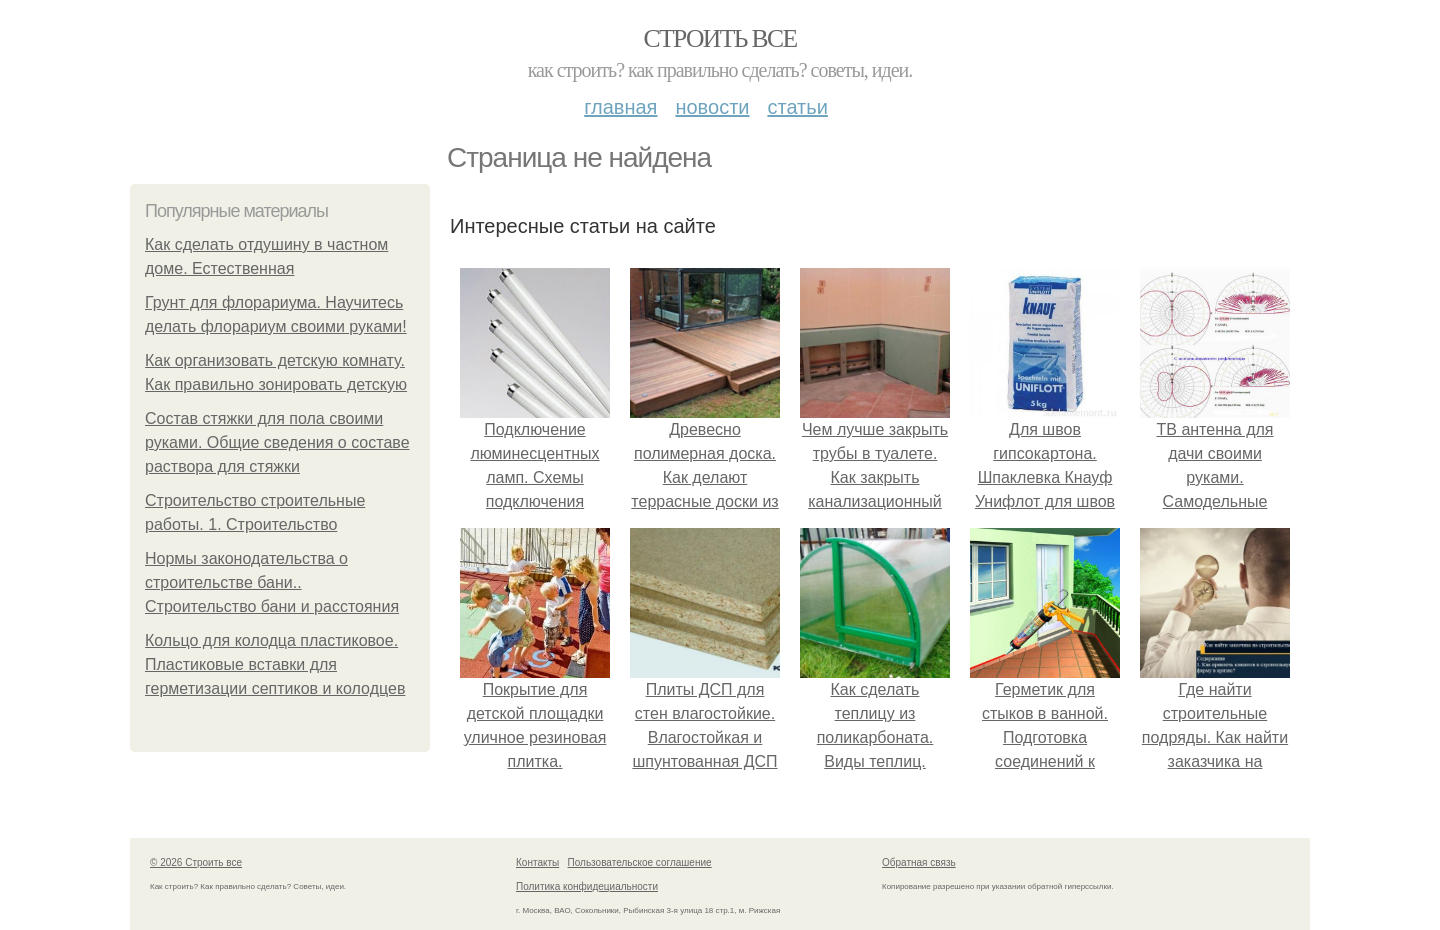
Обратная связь (919, 862)
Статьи (797, 107)
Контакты (537, 862)
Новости (712, 107)
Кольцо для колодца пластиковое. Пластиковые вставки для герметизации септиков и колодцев (275, 664)
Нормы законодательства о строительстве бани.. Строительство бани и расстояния (272, 582)
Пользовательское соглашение (640, 862)
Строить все (719, 38)
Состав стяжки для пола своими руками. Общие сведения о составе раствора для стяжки (277, 442)
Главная (620, 107)
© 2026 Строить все (196, 862)
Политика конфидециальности (587, 886)
